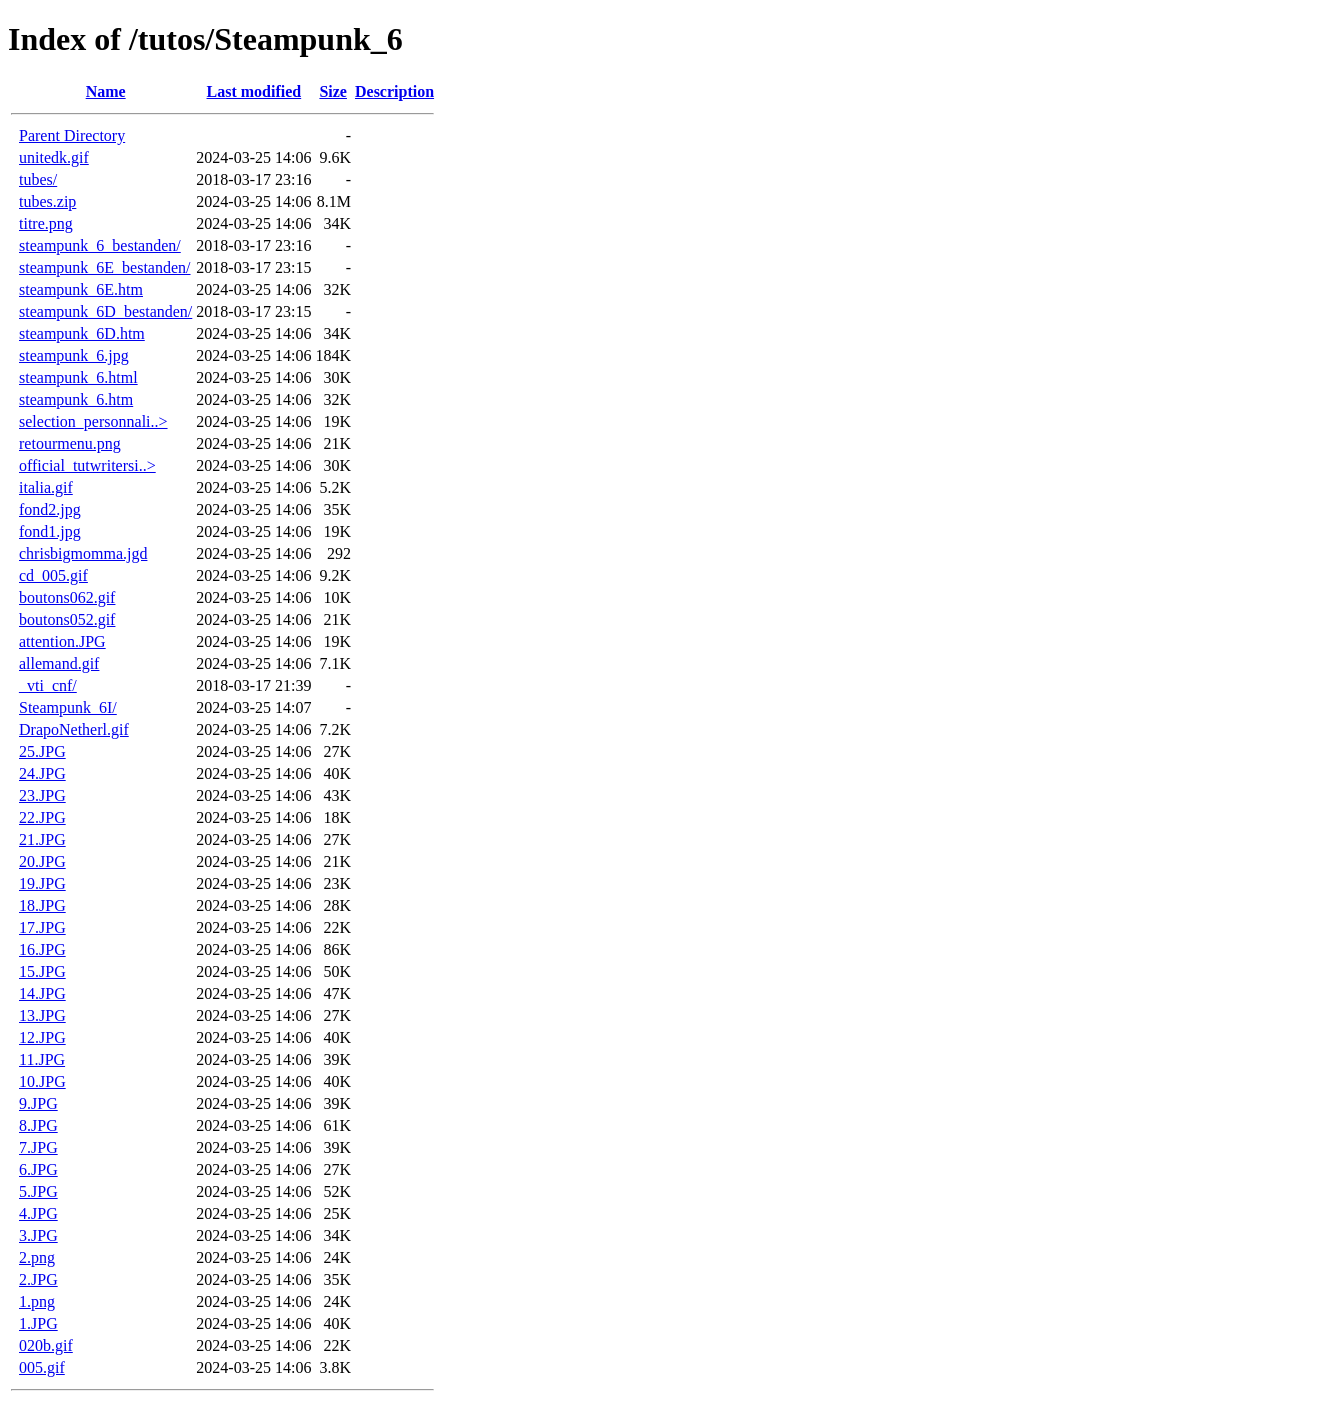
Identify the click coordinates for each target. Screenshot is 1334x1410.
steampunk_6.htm (76, 399)
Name (106, 91)
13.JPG (42, 1015)
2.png (37, 1257)
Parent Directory (72, 135)
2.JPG (38, 1279)
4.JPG (38, 1213)
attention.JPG (62, 641)
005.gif (42, 1367)
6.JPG (38, 1169)
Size (333, 91)
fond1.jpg (50, 531)
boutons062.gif (67, 597)
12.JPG (42, 1037)
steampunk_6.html (78, 377)
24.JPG (42, 773)
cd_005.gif (53, 575)
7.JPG (38, 1147)
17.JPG (42, 927)
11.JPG (42, 1059)
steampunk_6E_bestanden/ (105, 267)
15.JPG (42, 971)
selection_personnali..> (93, 421)
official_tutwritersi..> (87, 465)
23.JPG (42, 795)
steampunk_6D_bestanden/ (105, 311)
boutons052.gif (67, 619)
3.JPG (38, 1235)
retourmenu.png (70, 443)
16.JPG (42, 949)
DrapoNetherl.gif (74, 729)
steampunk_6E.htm (81, 289)
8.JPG (38, 1125)
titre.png (46, 223)
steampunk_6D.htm (82, 333)
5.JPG (38, 1191)
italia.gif (46, 487)
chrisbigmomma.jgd (83, 553)
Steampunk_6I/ (68, 707)
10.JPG (42, 1081)
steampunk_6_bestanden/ (100, 245)
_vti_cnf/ (48, 685)
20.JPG (42, 861)
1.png (37, 1301)
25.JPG (42, 751)
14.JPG (42, 993)
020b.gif (46, 1345)
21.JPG (42, 839)
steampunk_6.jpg (74, 355)
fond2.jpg (50, 509)
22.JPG (42, 817)
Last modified (254, 91)
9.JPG (38, 1103)
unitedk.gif (54, 157)
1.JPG (38, 1323)
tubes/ (38, 179)
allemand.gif (59, 663)
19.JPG (42, 883)
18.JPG (42, 905)
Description (394, 91)
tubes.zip (47, 201)
